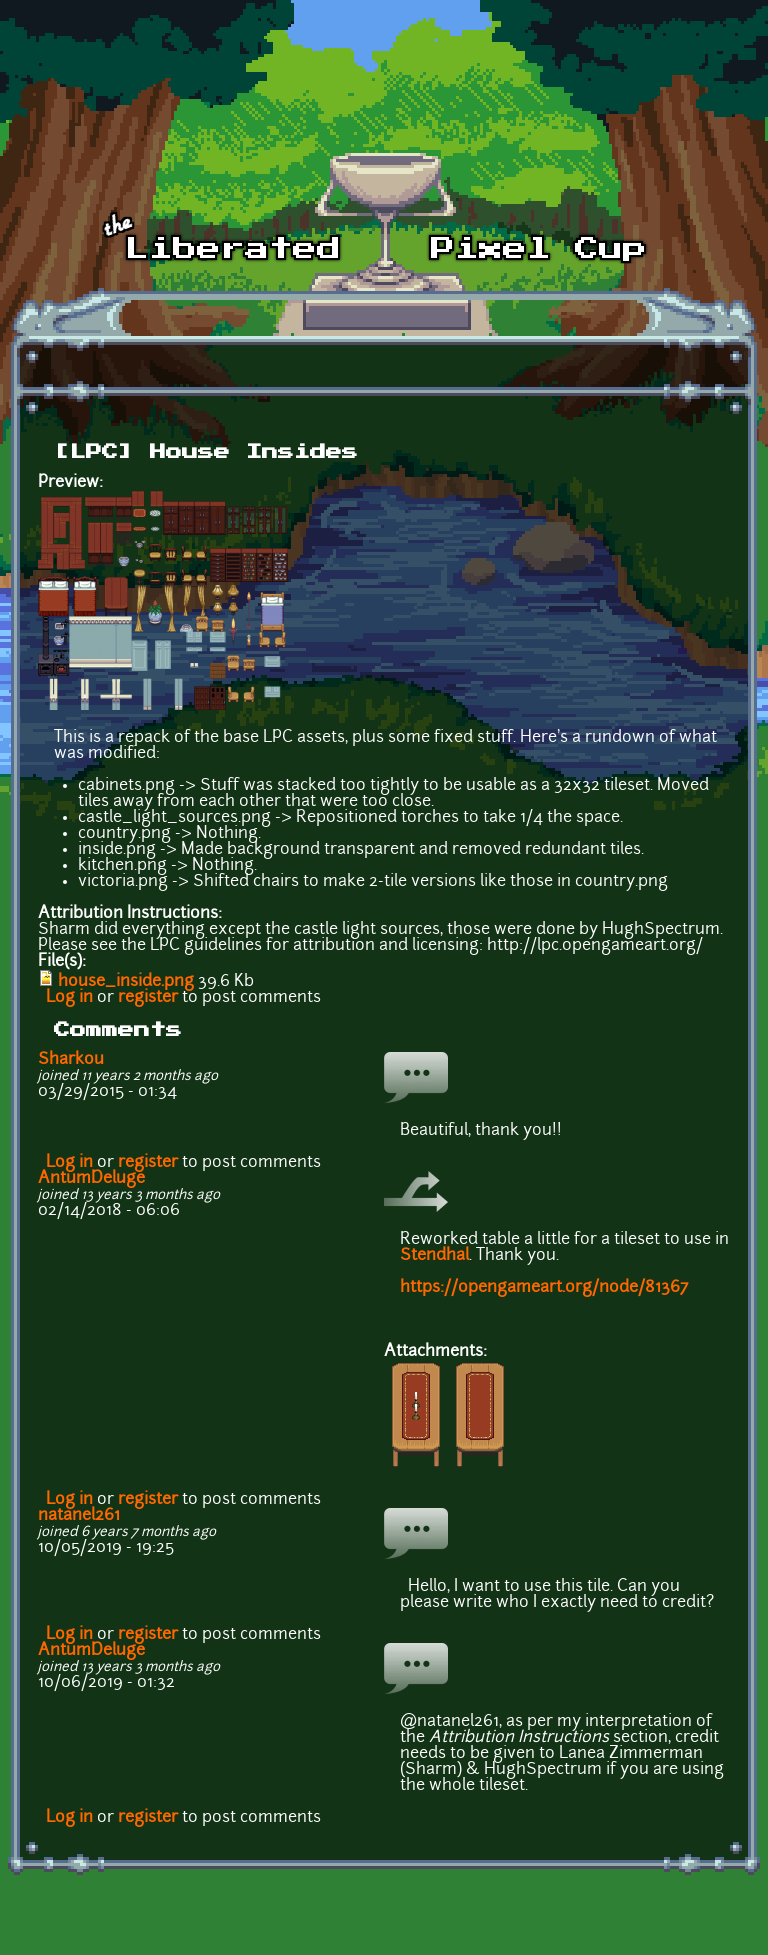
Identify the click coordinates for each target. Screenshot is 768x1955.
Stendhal (434, 1256)
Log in (69, 998)
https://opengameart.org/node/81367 (544, 1288)
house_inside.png (126, 982)
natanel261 (79, 1516)
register (148, 998)
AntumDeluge (91, 1179)
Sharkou (71, 1060)
